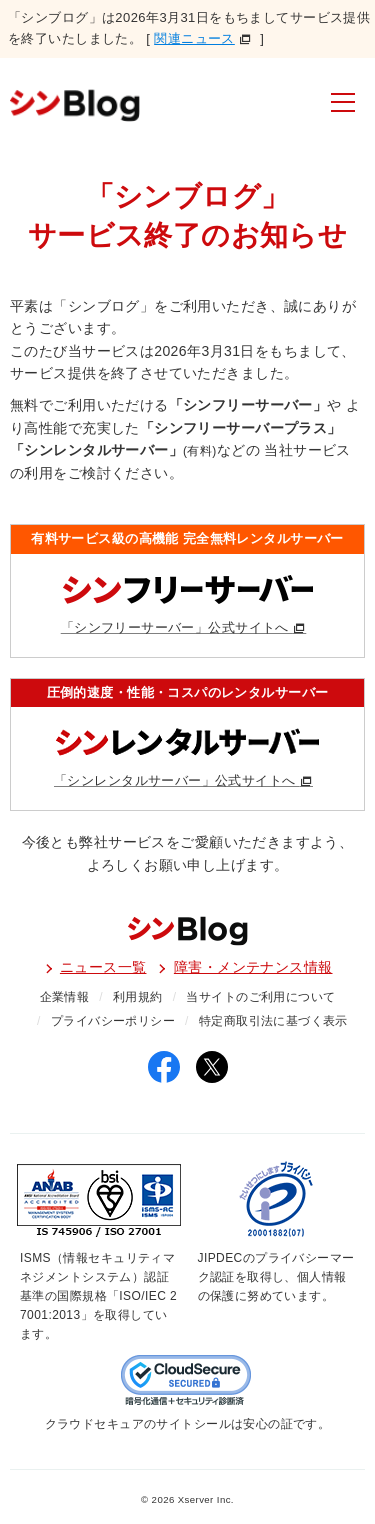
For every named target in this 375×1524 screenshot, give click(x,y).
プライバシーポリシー (113, 1021)
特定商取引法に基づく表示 (273, 1021)
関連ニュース (194, 38)
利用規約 (138, 997)
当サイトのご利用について (260, 997)
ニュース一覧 (103, 967)
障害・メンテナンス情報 (253, 967)
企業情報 (65, 997)
